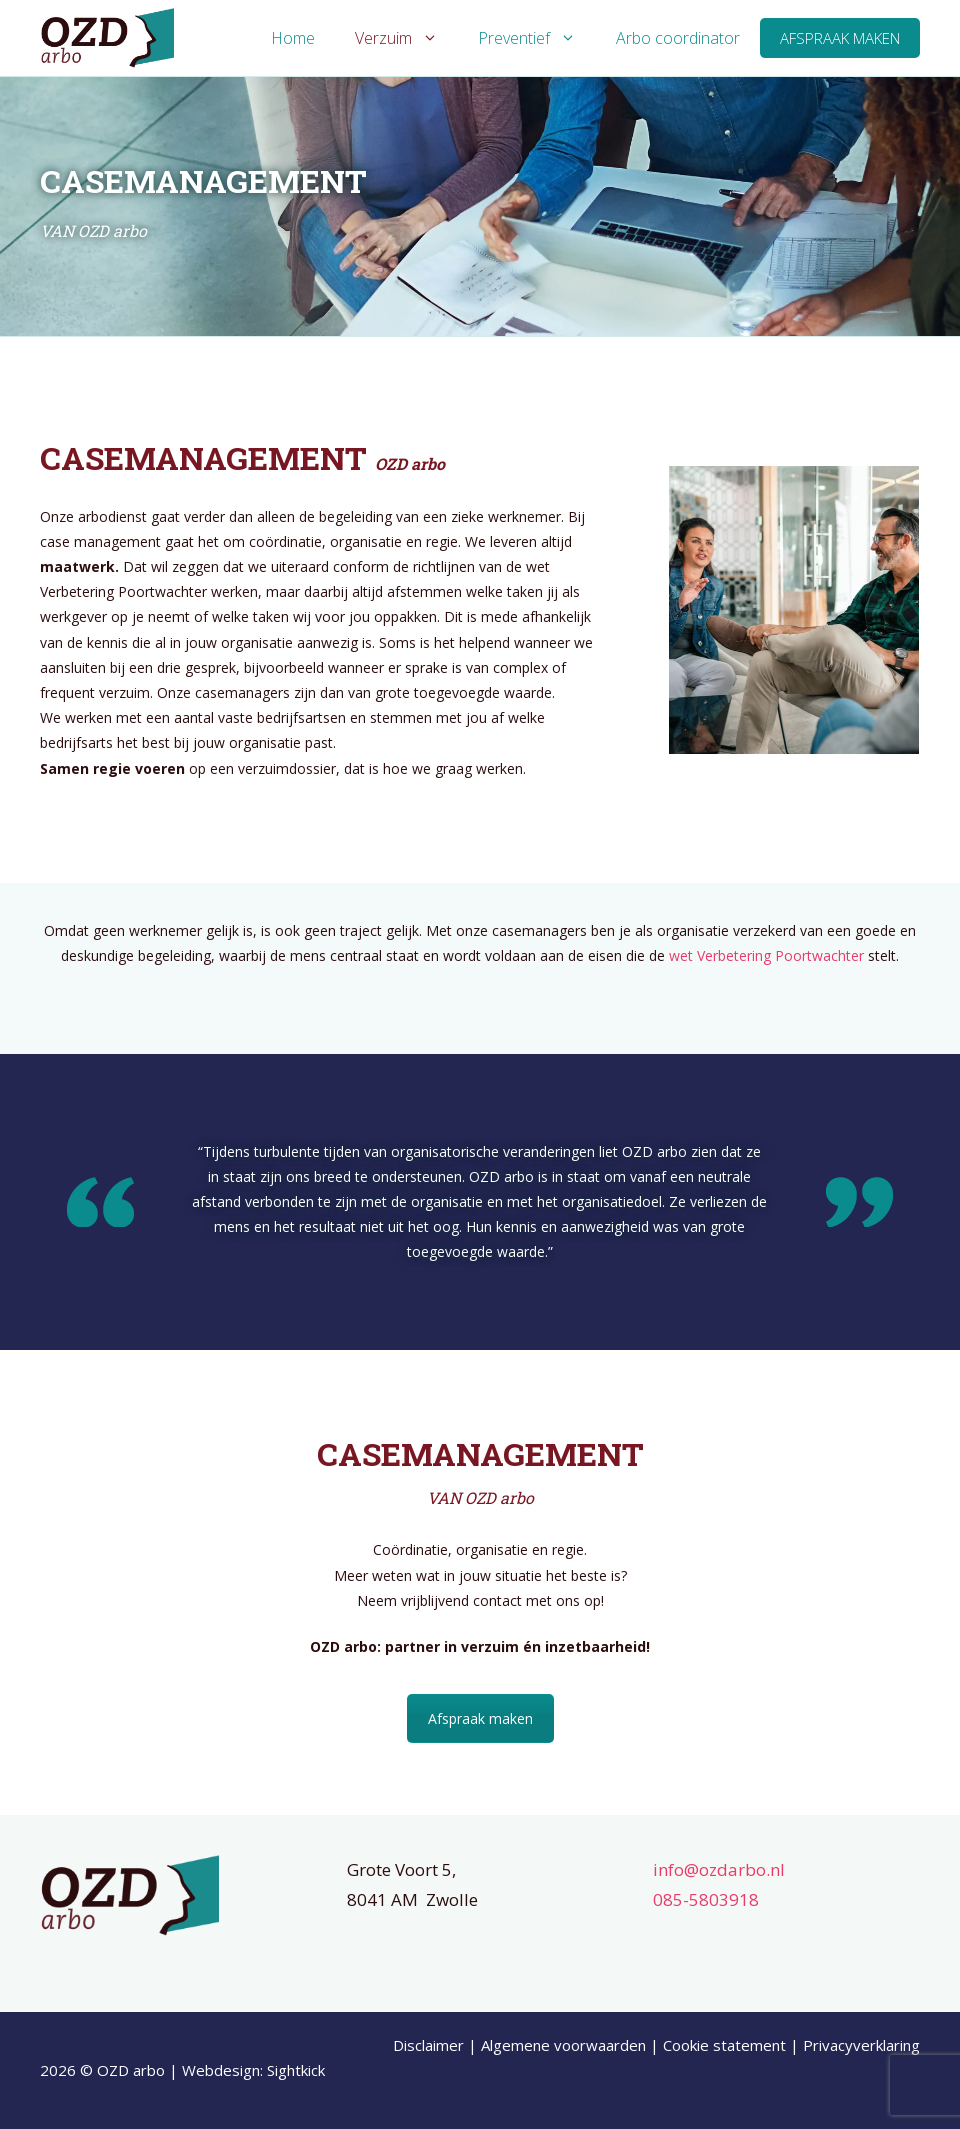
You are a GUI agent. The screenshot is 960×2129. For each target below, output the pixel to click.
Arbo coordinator (678, 38)
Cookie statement (724, 2045)
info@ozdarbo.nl (719, 1869)
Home (293, 38)
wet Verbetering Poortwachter (766, 955)
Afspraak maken (840, 38)
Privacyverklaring (861, 2045)
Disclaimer (428, 2045)
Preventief (537, 38)
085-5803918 (706, 1899)
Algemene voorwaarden (563, 2045)
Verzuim (406, 38)
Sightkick (296, 2070)
